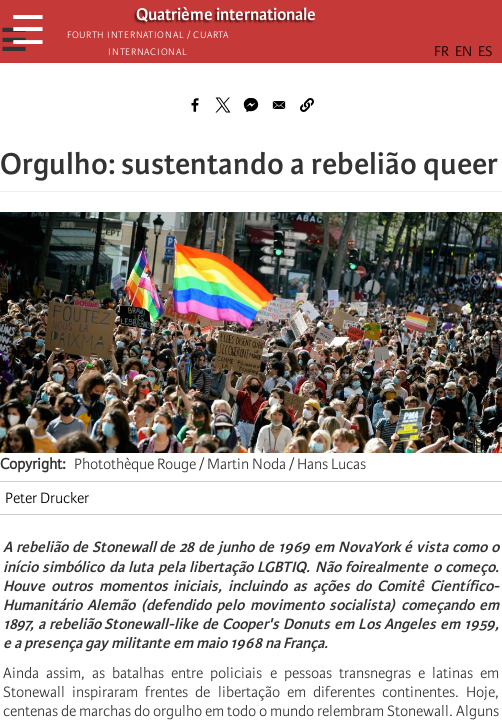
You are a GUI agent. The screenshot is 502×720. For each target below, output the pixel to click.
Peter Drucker (47, 498)
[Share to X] (223, 105)
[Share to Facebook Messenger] (251, 105)
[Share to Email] (279, 105)
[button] (307, 105)
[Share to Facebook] (195, 105)
